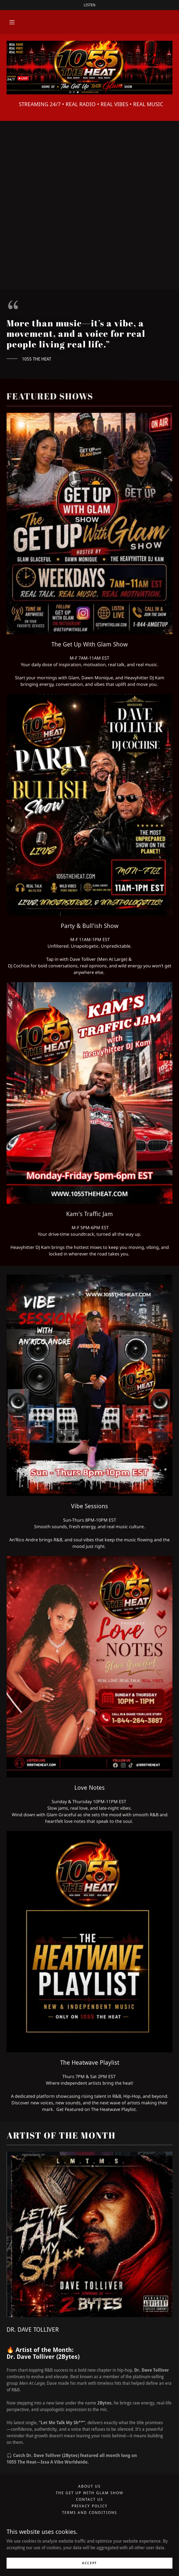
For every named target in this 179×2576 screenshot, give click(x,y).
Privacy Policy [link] (89, 2506)
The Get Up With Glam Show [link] (89, 2493)
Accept (89, 2563)
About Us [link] (89, 2486)
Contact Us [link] (89, 2499)
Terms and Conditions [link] (89, 2512)
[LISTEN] (89, 5)
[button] (12, 22)
